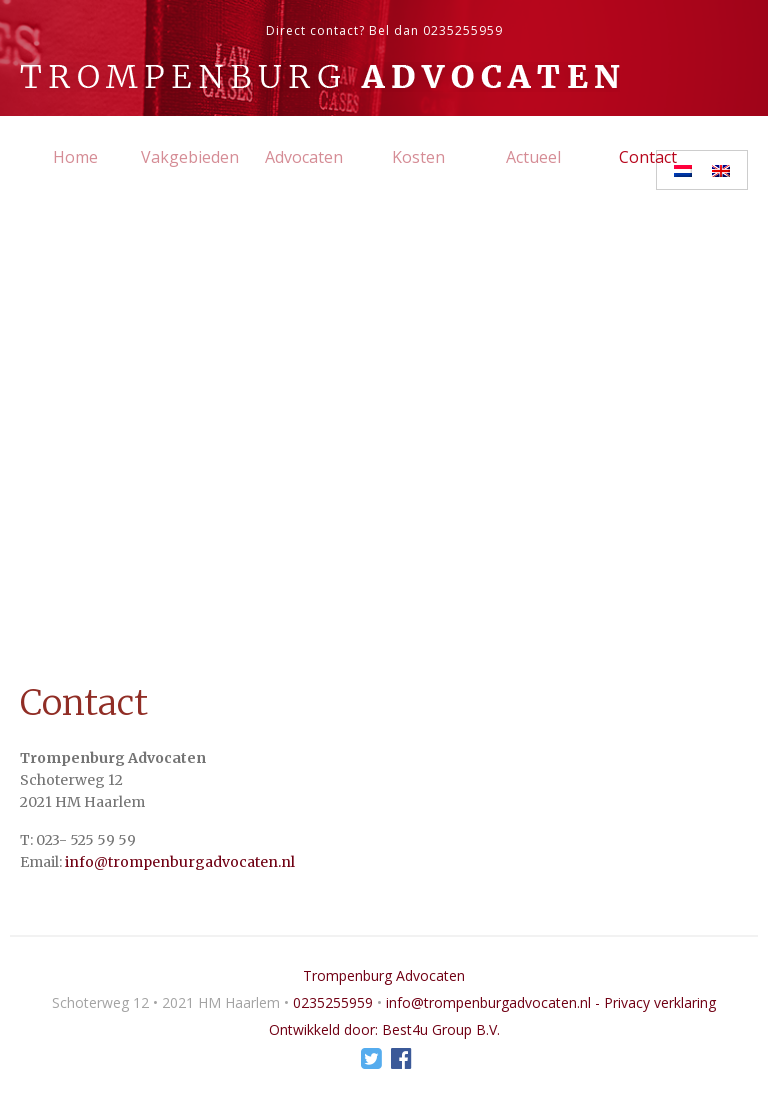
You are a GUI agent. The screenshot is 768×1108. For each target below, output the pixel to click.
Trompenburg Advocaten (384, 975)
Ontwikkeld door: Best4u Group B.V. (384, 1029)
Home (75, 157)
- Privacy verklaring (655, 1002)
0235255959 (463, 30)
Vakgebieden (190, 157)
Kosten (418, 157)
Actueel (533, 157)
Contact (648, 157)
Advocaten (304, 157)
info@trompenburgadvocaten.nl (180, 862)
